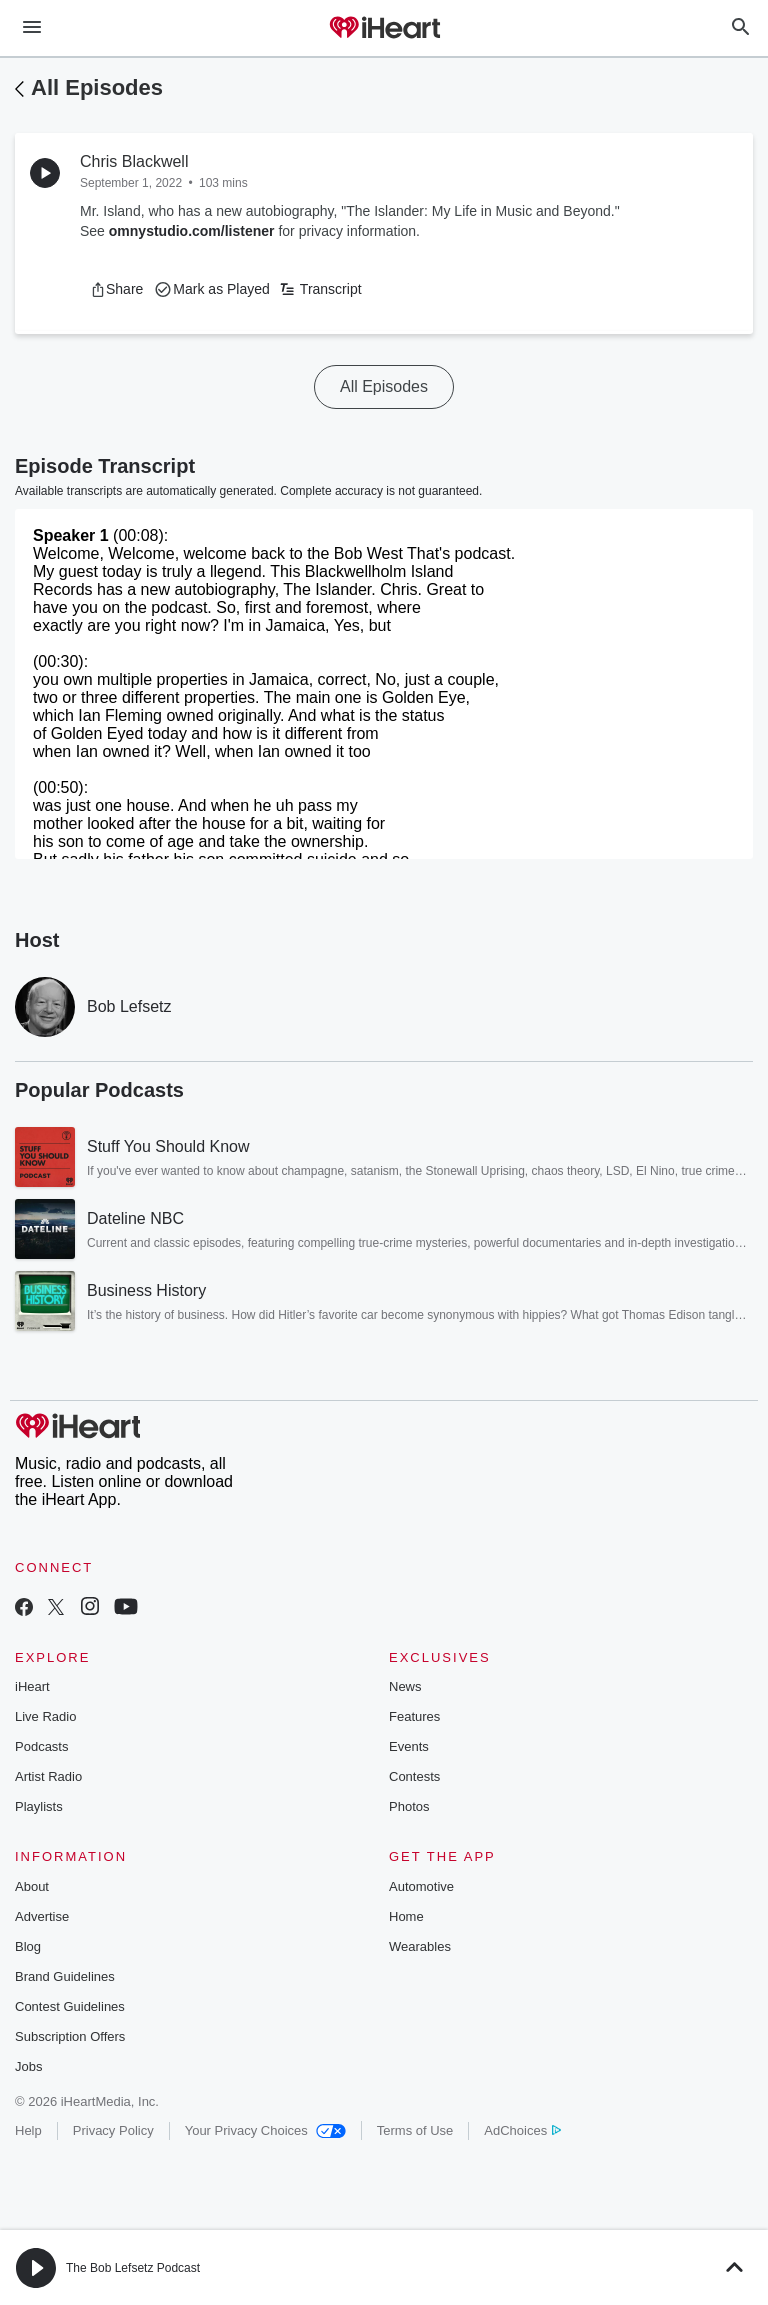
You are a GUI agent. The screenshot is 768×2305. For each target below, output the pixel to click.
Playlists (39, 1806)
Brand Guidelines (65, 1976)
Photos (409, 1806)
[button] (116, 289)
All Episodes (97, 87)
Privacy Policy (113, 2130)
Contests (414, 1776)
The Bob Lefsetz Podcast (133, 2268)
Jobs (28, 2066)
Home (406, 1916)
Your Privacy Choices (265, 2130)
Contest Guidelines (70, 2006)
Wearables (420, 1946)
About (32, 1886)
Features (414, 1716)
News (405, 1686)
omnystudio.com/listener (192, 231)
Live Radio (45, 1716)
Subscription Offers (70, 2036)
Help (28, 2130)
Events (409, 1746)
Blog (28, 1946)
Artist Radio (48, 1776)
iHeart (32, 1686)
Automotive (421, 1886)
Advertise (42, 1916)
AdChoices (522, 2130)
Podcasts (41, 1746)
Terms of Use (415, 2130)
